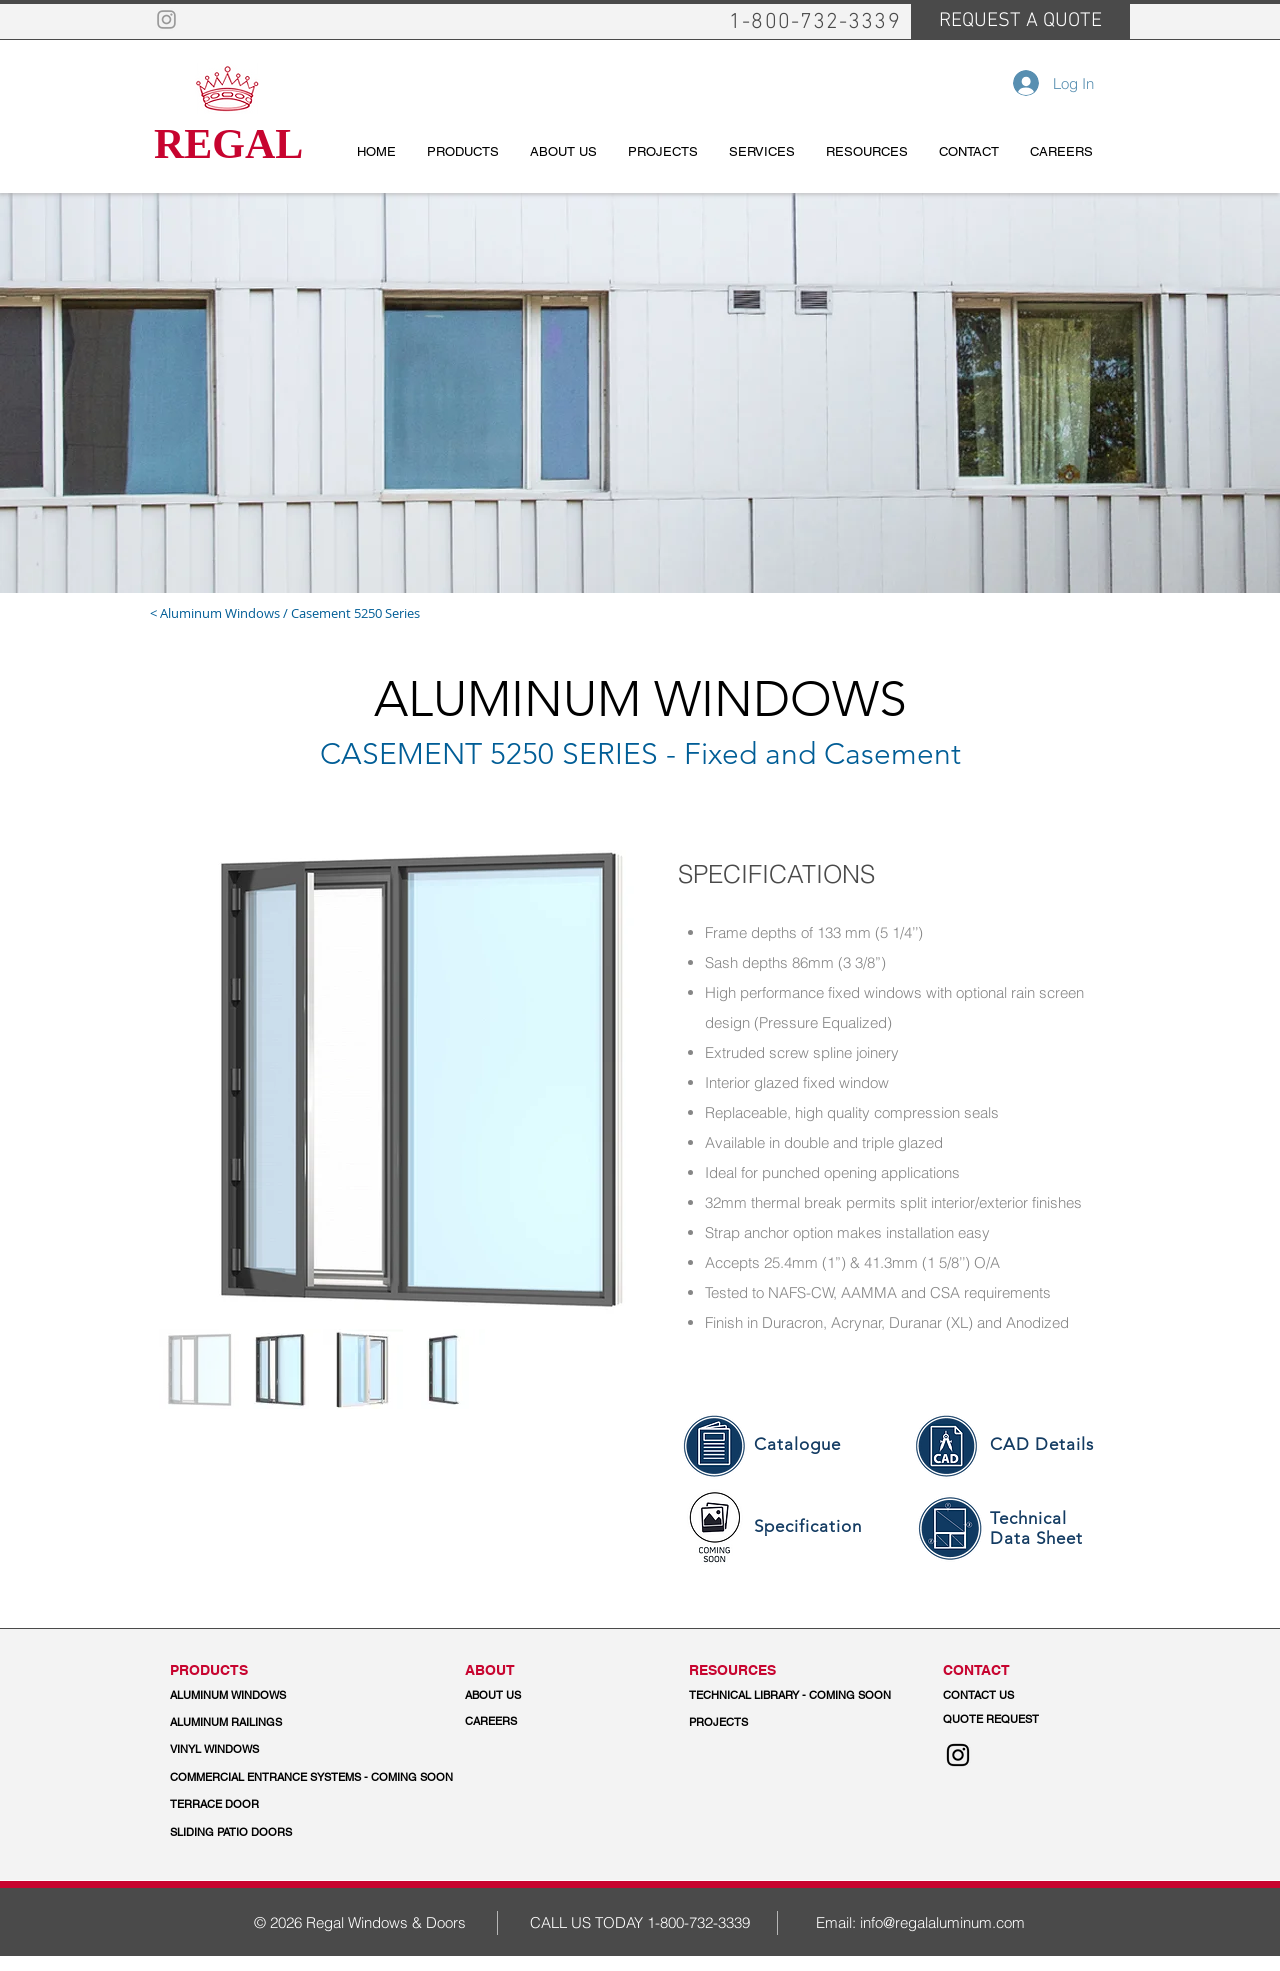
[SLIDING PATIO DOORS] (231, 1833)
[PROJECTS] (718, 1723)
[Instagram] (958, 1755)
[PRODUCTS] (256, 1670)
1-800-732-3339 (698, 1922)
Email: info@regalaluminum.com (920, 1922)
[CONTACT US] (1029, 1696)
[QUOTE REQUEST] (1029, 1720)
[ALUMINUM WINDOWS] (256, 1696)
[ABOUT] (551, 1670)
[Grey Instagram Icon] (166, 19)
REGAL (228, 144)
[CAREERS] (551, 1722)
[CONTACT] (1029, 1670)
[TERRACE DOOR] (264, 1805)
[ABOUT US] (551, 1696)
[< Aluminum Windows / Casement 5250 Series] (326, 613)
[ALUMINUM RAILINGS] (256, 1723)
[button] (312, 1778)
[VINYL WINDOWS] (256, 1750)
